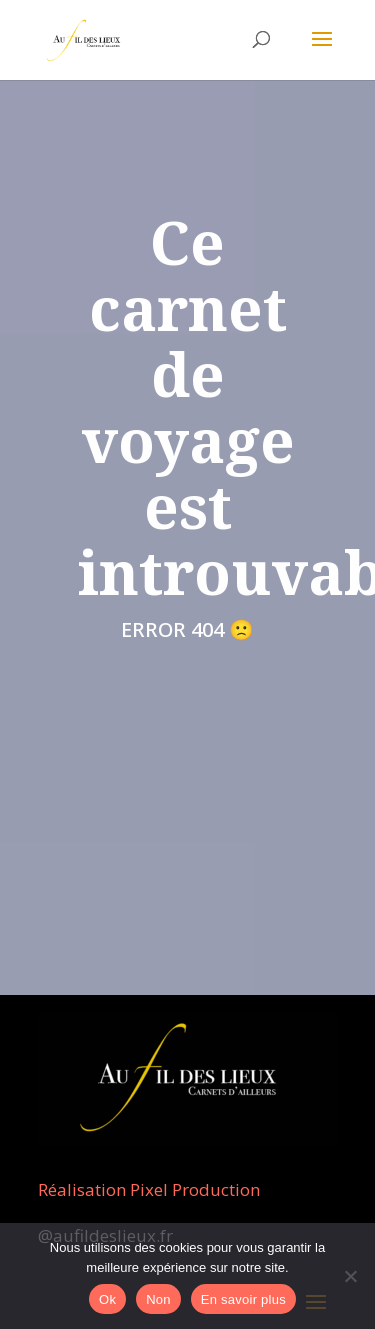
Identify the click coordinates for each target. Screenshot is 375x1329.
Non (158, 1299)
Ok (107, 1299)
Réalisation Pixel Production (149, 1189)
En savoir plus (243, 1299)
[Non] (350, 1276)
